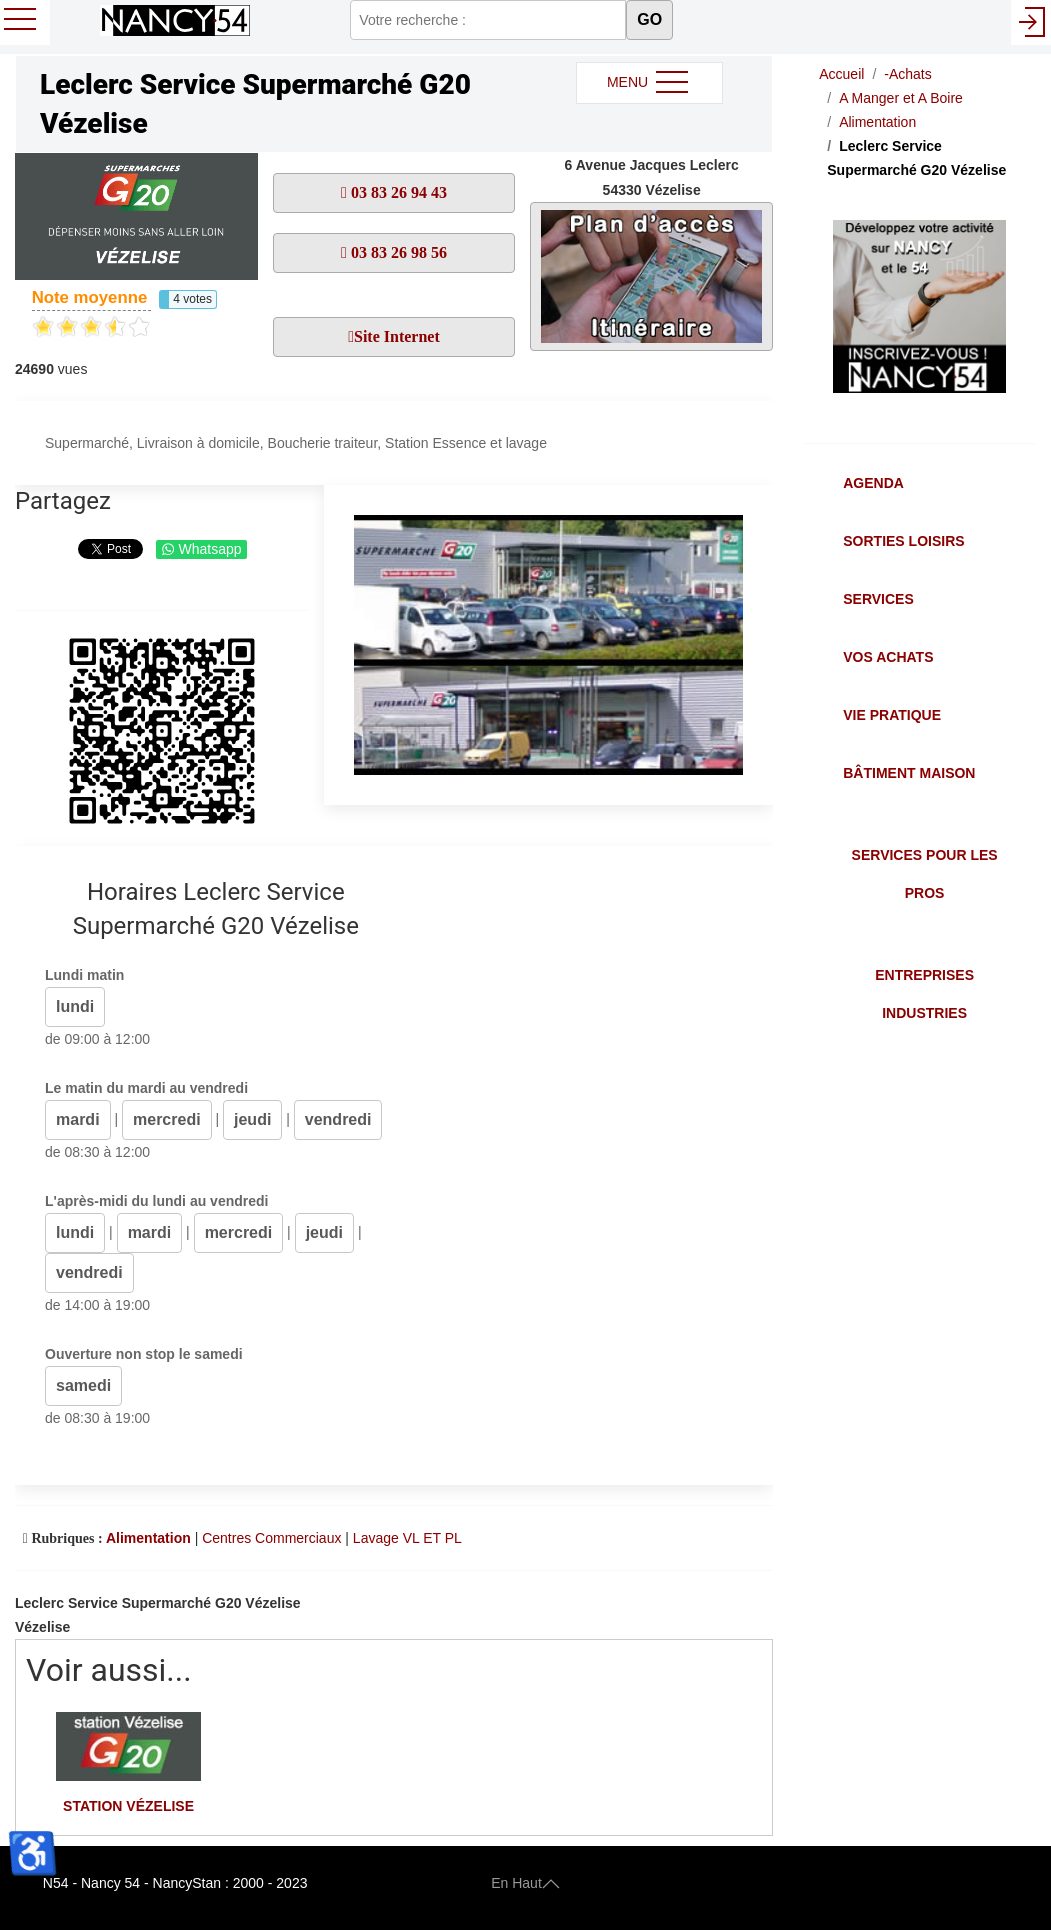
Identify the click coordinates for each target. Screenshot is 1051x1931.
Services (878, 599)
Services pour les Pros (925, 874)
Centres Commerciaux (271, 1538)
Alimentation (148, 1538)
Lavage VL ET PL (407, 1538)
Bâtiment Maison (909, 773)
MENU (649, 83)
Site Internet (397, 336)
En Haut (525, 1883)
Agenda (873, 483)
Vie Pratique (892, 715)
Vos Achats (888, 657)
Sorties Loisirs (903, 541)
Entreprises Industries (924, 994)
